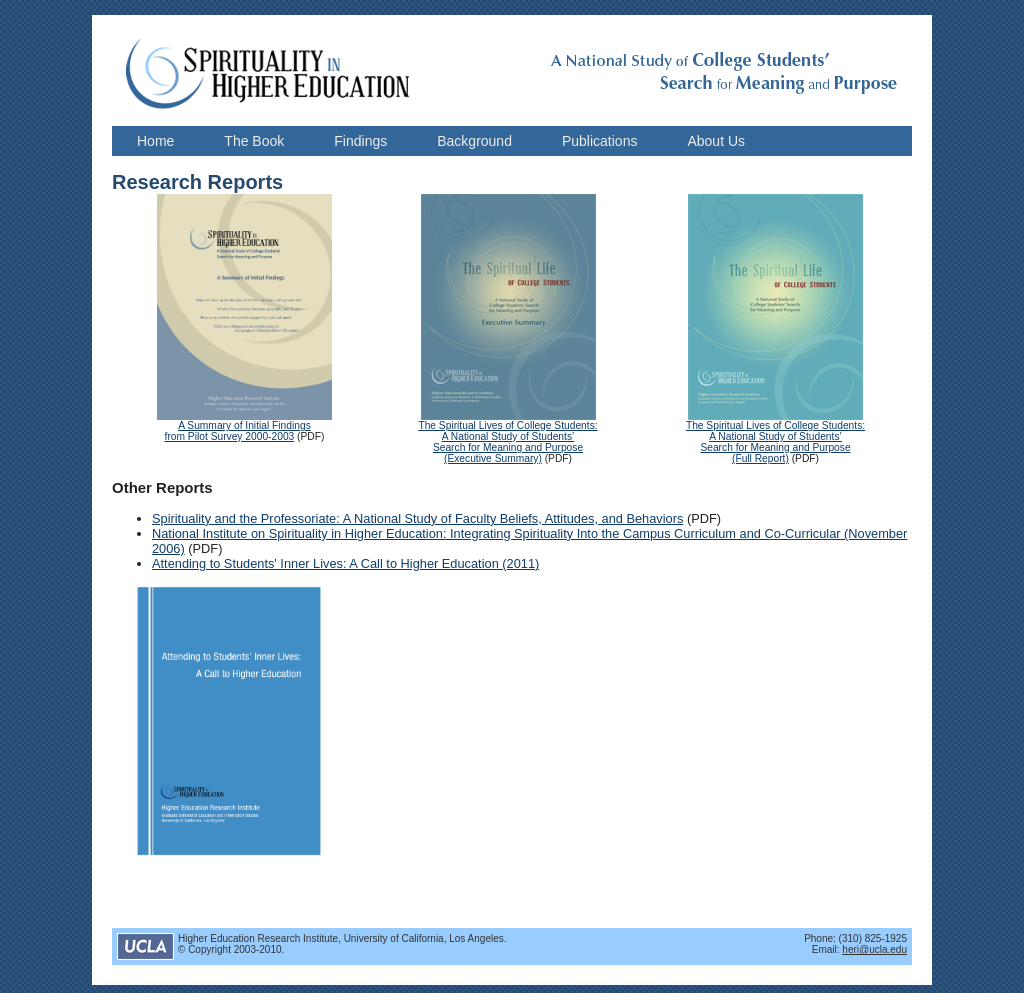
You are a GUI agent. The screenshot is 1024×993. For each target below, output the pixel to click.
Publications (600, 141)
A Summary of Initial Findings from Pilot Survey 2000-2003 (238, 431)
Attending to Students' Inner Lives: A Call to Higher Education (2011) (345, 563)
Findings (360, 141)
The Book (254, 141)
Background (474, 141)
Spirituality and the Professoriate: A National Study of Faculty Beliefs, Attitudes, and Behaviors (417, 518)
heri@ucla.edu (874, 949)
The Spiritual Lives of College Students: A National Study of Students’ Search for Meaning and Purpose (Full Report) (775, 442)
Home (155, 141)
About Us (716, 141)
